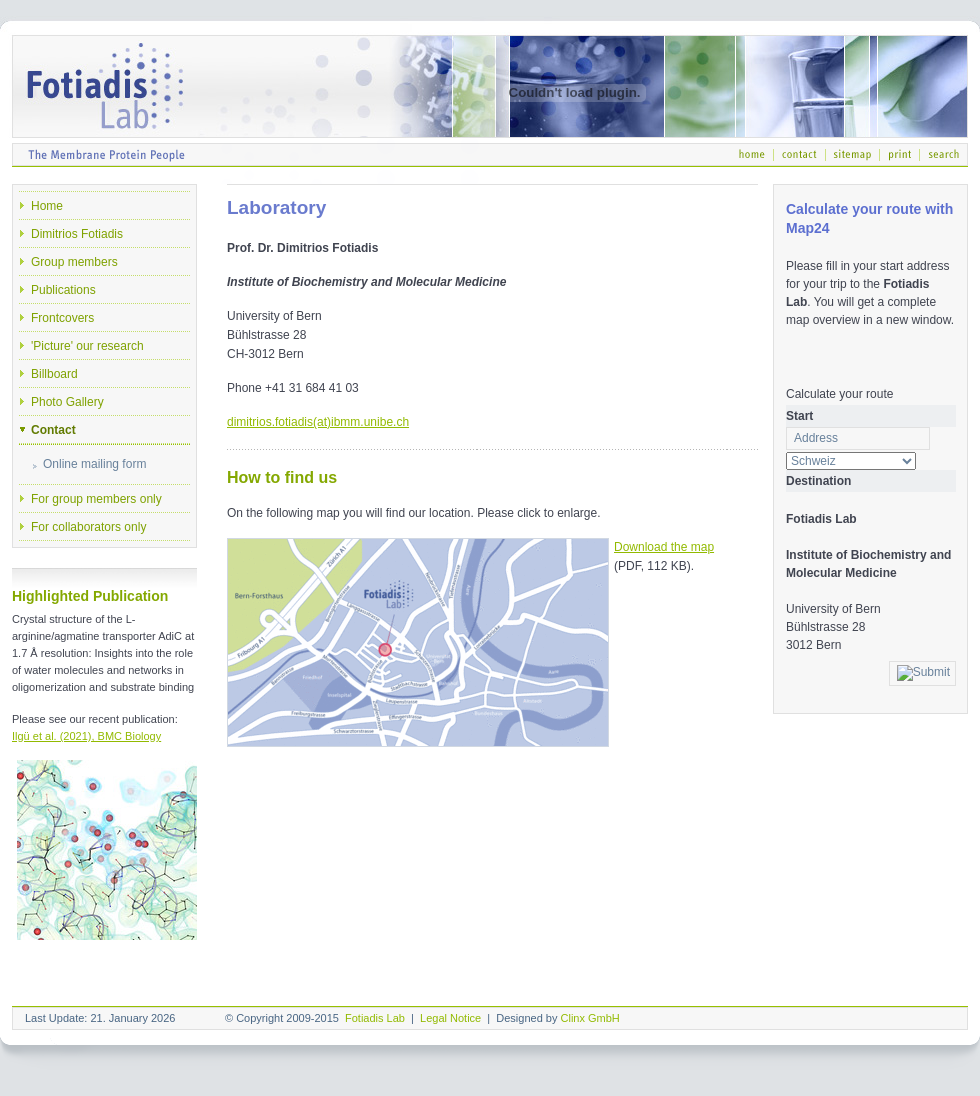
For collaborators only (88, 527)
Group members (74, 262)
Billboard (54, 374)
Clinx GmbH (590, 1018)
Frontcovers (62, 318)
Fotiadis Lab (375, 1018)
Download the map (664, 547)
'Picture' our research (87, 346)
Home (47, 206)
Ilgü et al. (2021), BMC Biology (86, 736)
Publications (63, 290)
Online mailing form (94, 464)
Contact (53, 430)
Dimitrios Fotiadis (77, 234)
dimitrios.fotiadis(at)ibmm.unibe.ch (318, 422)
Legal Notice (450, 1018)
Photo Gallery (67, 402)
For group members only (96, 499)
